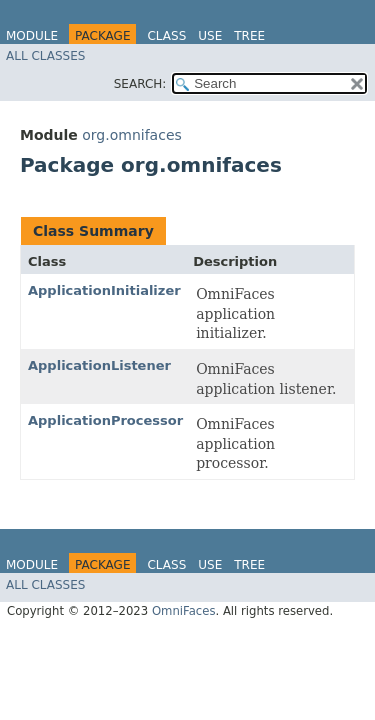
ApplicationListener (99, 365)
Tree (249, 36)
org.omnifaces (132, 135)
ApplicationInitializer (104, 290)
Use (210, 36)
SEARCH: (140, 84)
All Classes (45, 56)
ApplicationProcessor (105, 420)
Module (32, 36)
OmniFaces (184, 611)
